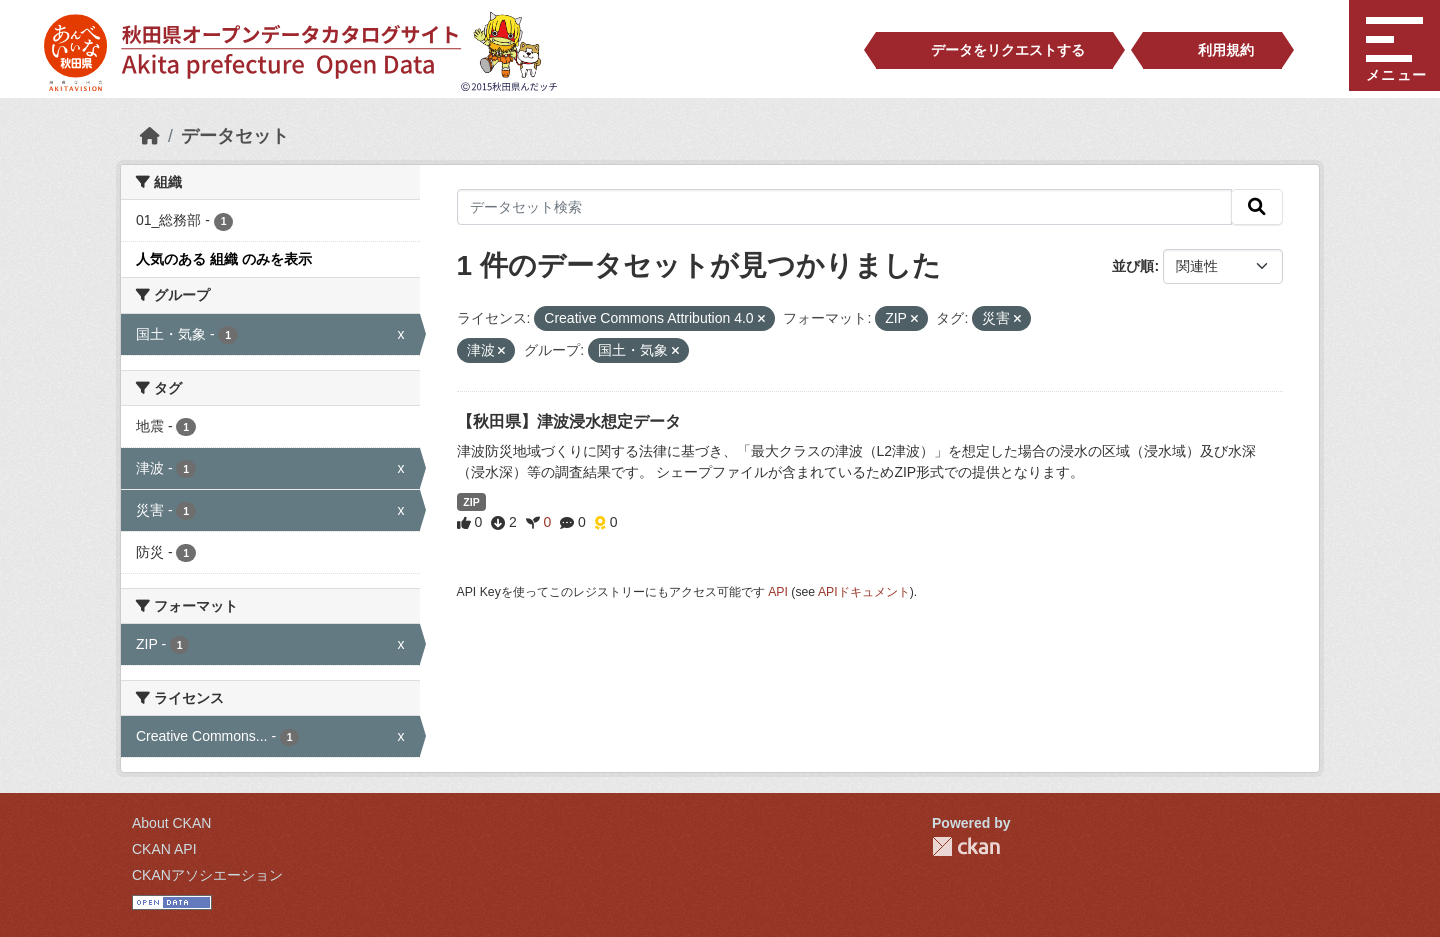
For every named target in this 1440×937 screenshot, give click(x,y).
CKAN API (164, 849)
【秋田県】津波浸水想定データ (569, 421)
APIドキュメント (864, 592)
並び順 (1133, 266)
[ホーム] (150, 136)
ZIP (471, 502)
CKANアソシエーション (207, 875)
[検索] (1257, 207)
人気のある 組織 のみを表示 (224, 259)
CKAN (966, 846)
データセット (235, 136)
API (778, 592)
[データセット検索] (845, 207)
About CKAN (171, 823)
